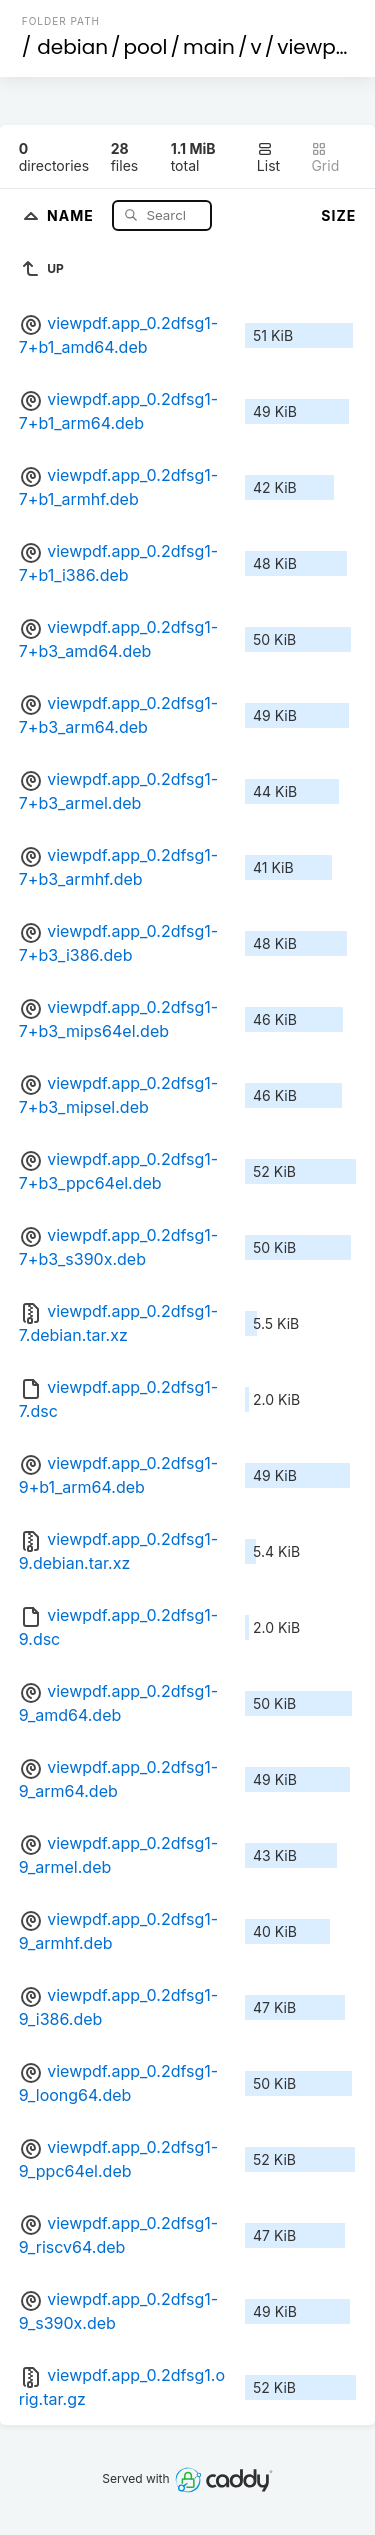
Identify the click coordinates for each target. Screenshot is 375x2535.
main (209, 47)
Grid (325, 157)
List (268, 157)
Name (72, 214)
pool (146, 47)
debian (72, 47)
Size (338, 215)
